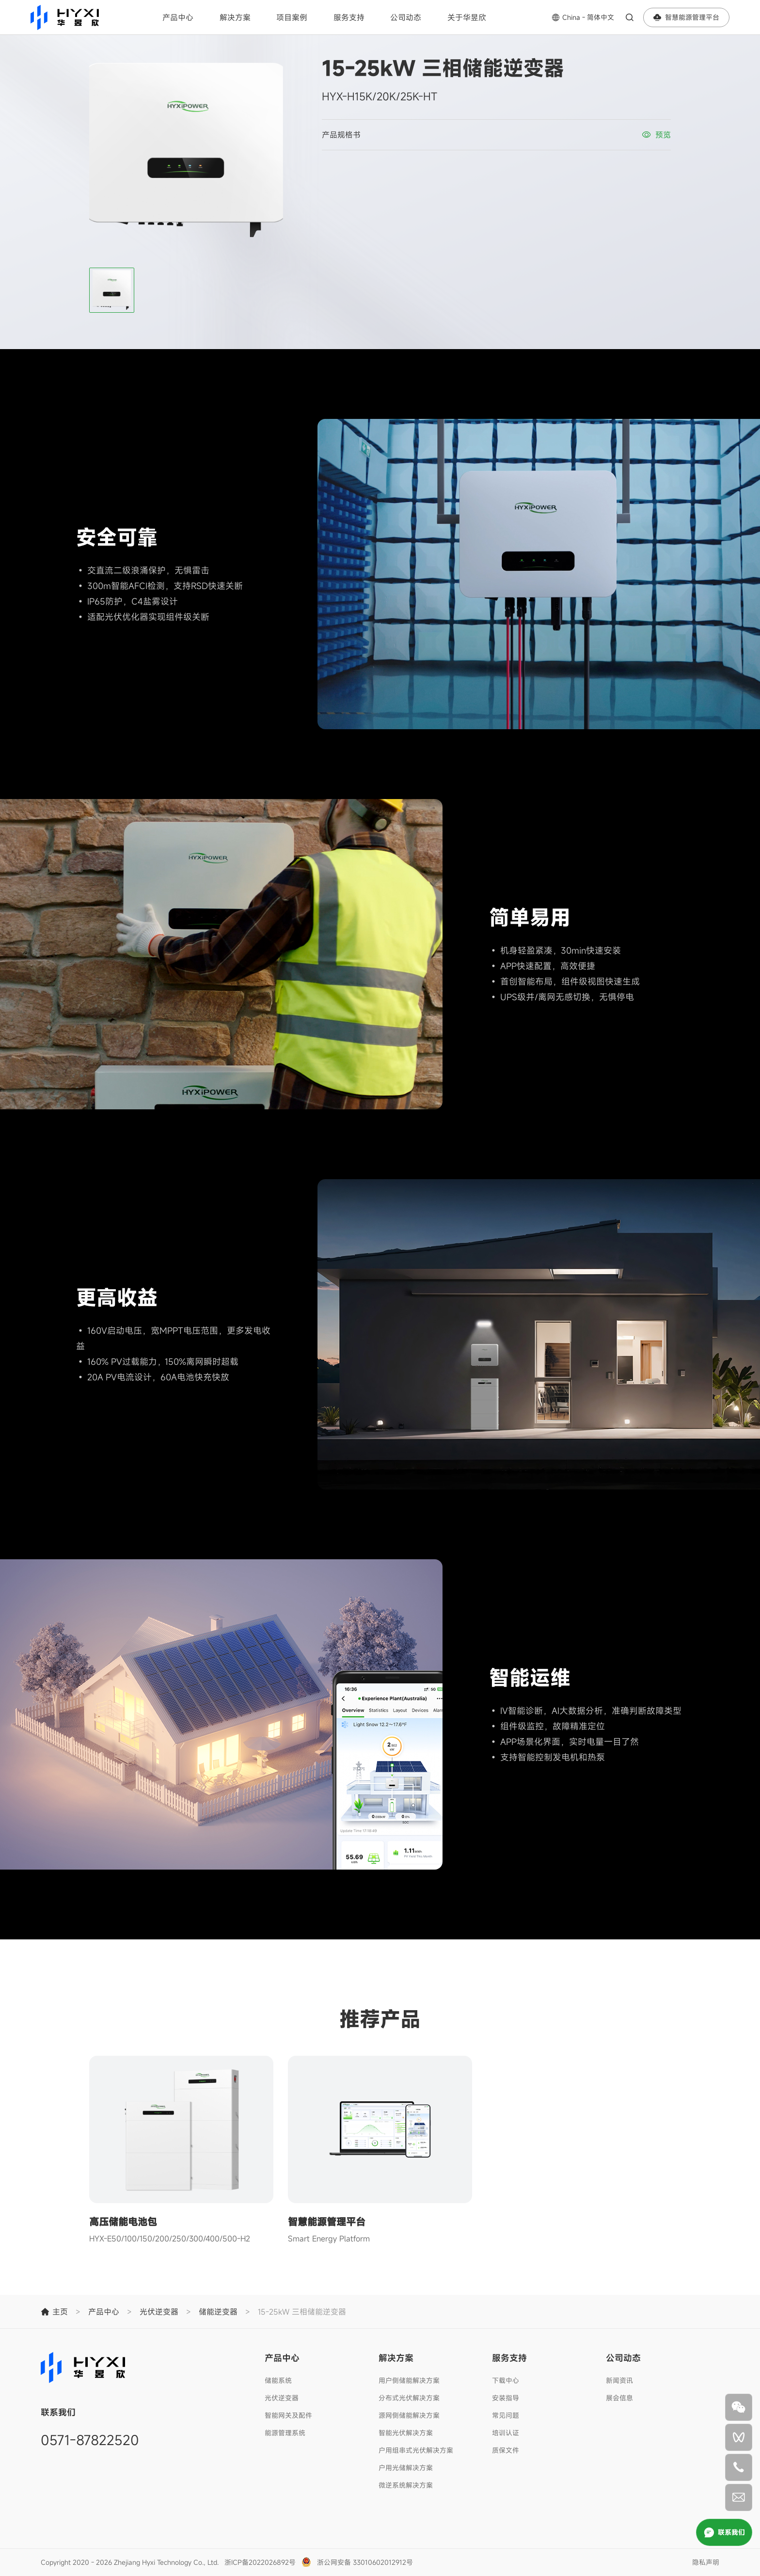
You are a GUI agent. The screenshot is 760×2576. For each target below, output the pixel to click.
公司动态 (405, 17)
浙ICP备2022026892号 (260, 2562)
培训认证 (505, 2432)
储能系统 (278, 2380)
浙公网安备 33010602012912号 (365, 2562)
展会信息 (619, 2397)
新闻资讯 (619, 2380)
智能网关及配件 (288, 2415)
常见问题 (505, 2415)
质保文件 (505, 2450)
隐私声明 (705, 2562)
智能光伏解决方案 (406, 2432)
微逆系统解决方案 (406, 2485)
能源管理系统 (285, 2432)
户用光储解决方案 (406, 2467)
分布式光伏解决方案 (409, 2397)
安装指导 (505, 2397)
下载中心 (505, 2380)
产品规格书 (341, 134)
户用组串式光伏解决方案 (416, 2450)
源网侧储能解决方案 (409, 2415)
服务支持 (348, 17)
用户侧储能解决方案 (409, 2380)
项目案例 (291, 17)
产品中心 (177, 17)
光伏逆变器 (282, 2397)
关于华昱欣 (466, 17)
